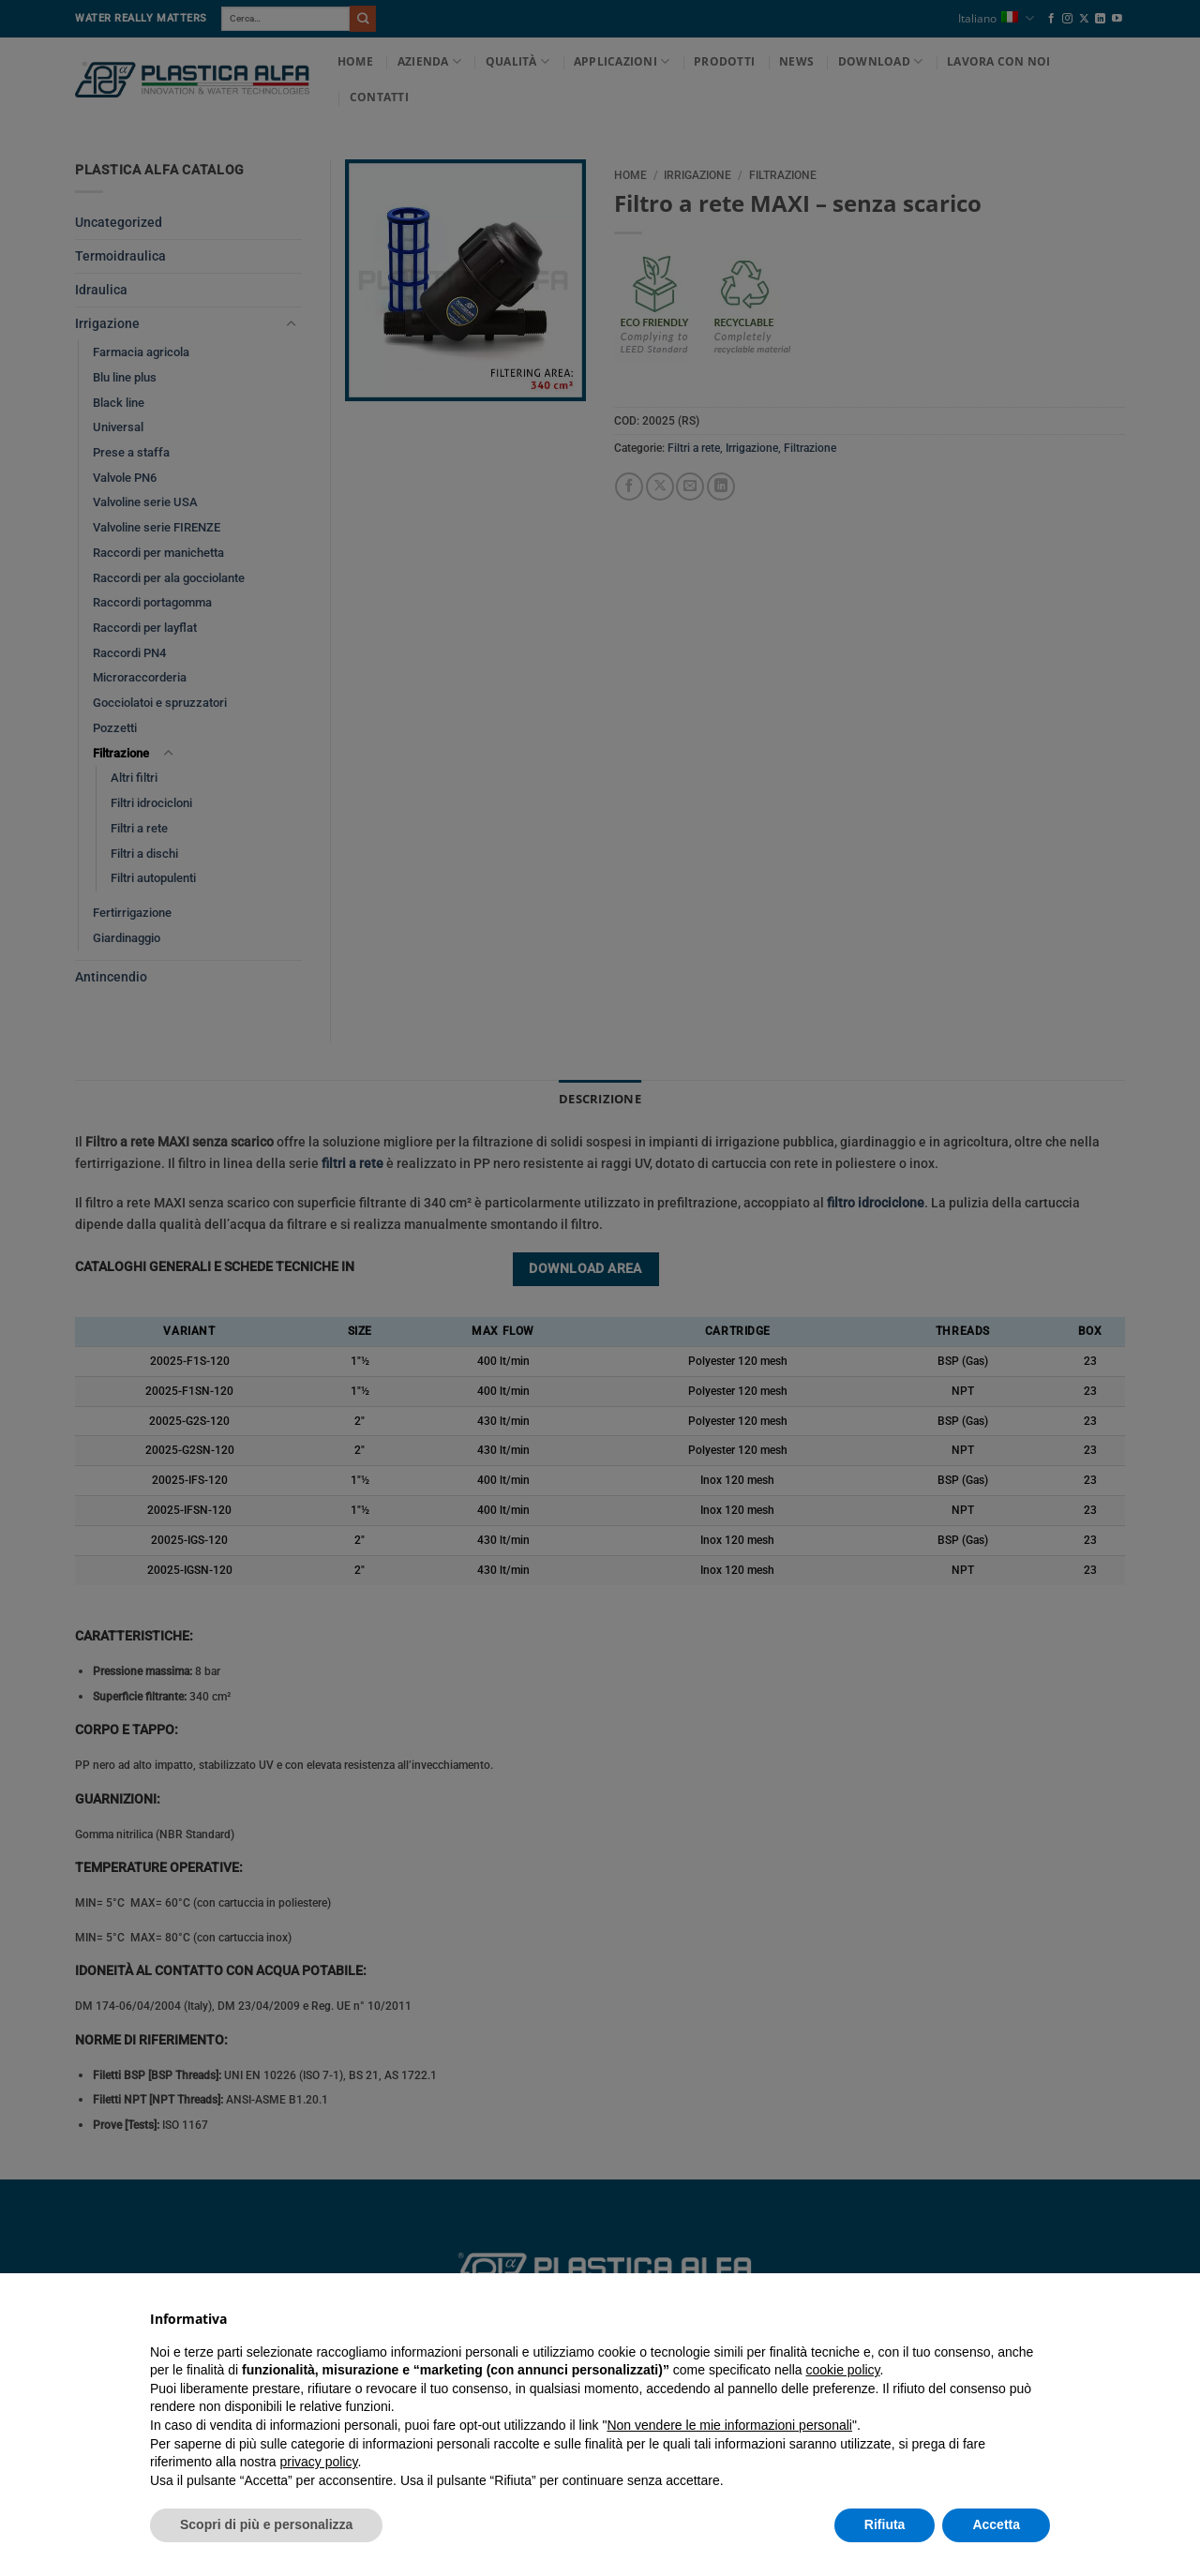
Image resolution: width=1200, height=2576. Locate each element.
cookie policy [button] (842, 2369)
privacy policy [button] (319, 2461)
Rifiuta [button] (885, 2524)
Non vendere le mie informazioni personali (729, 2425)
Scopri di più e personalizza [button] (266, 2524)
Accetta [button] (996, 2524)
